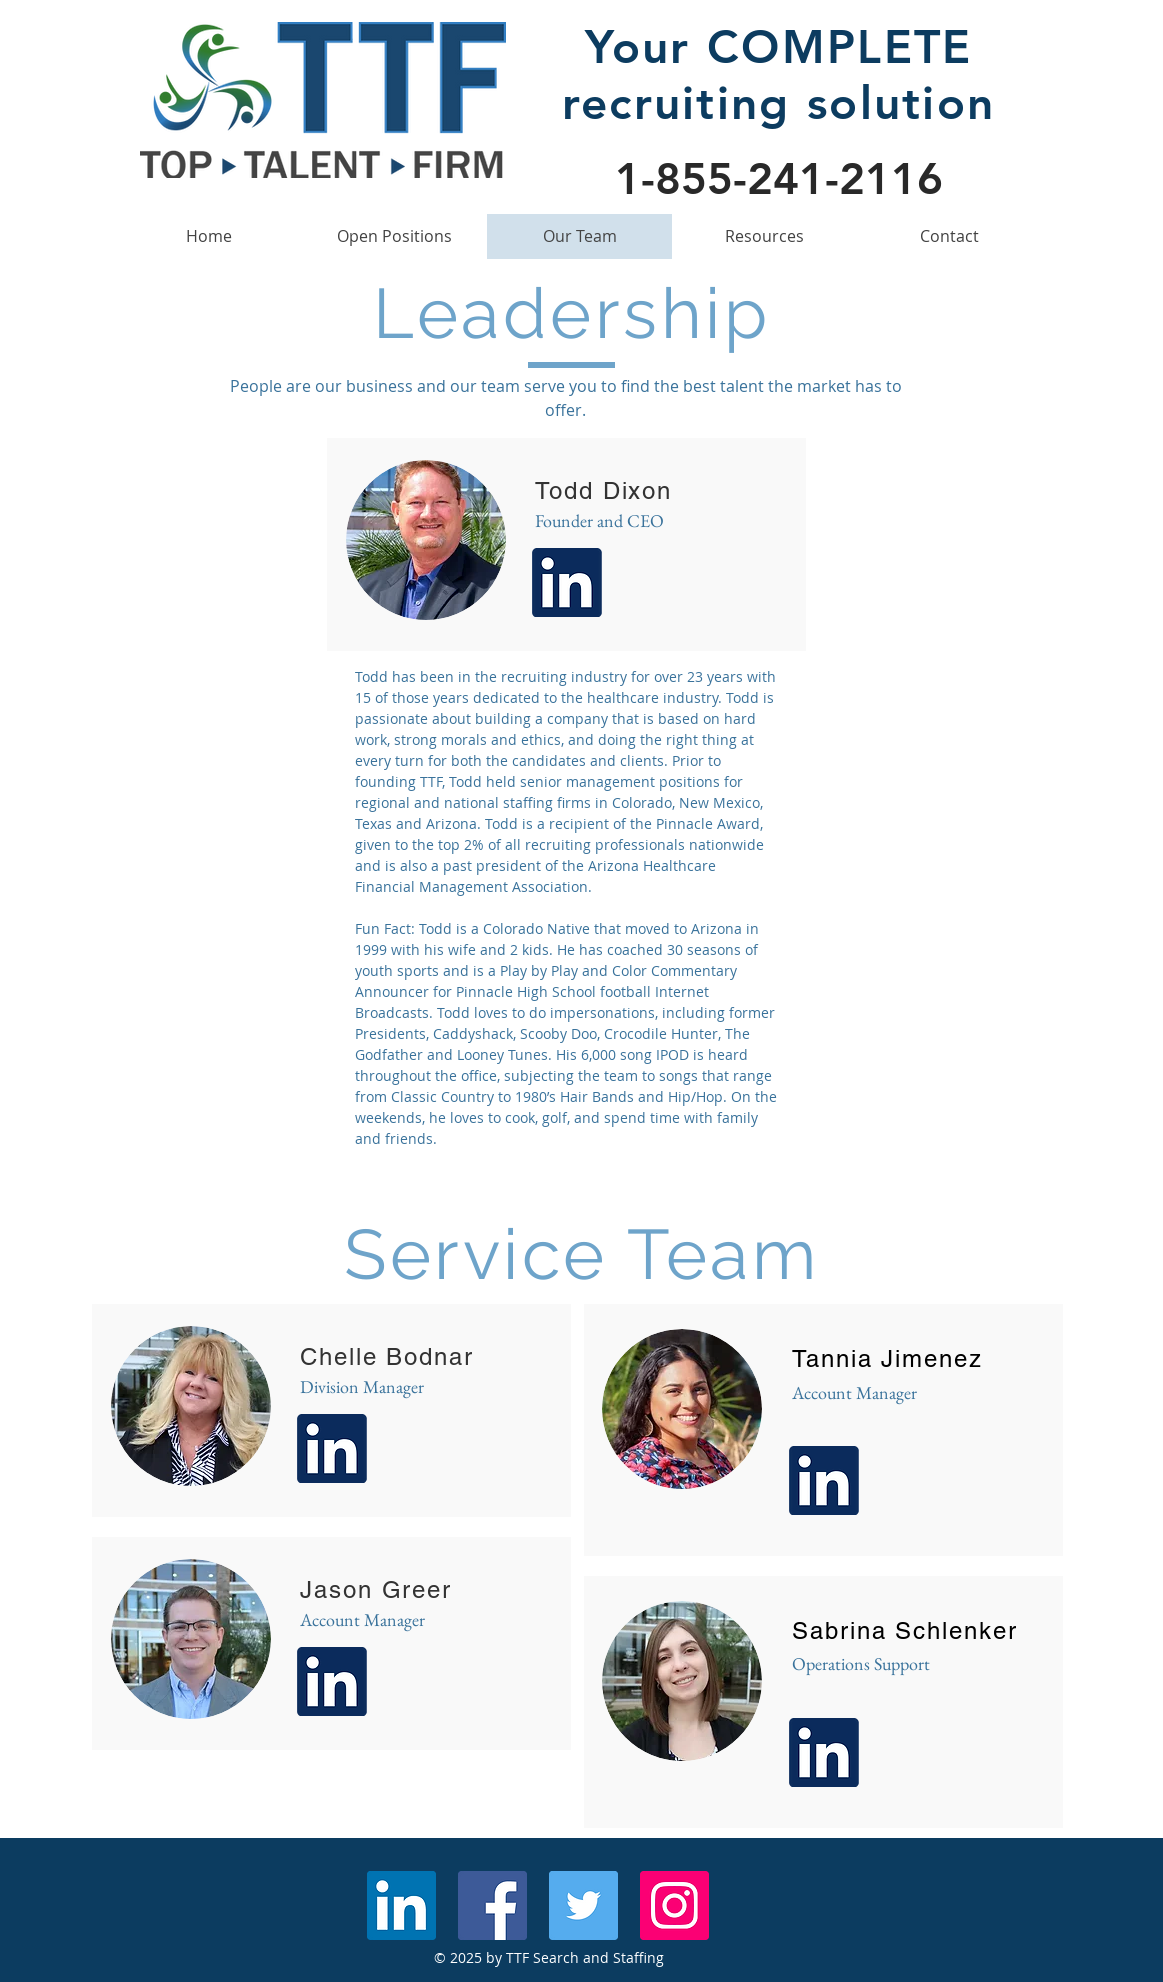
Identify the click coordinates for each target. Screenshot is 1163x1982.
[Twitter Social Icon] (583, 1905)
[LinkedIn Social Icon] (401, 1905)
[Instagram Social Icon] (674, 1905)
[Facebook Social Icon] (492, 1905)
